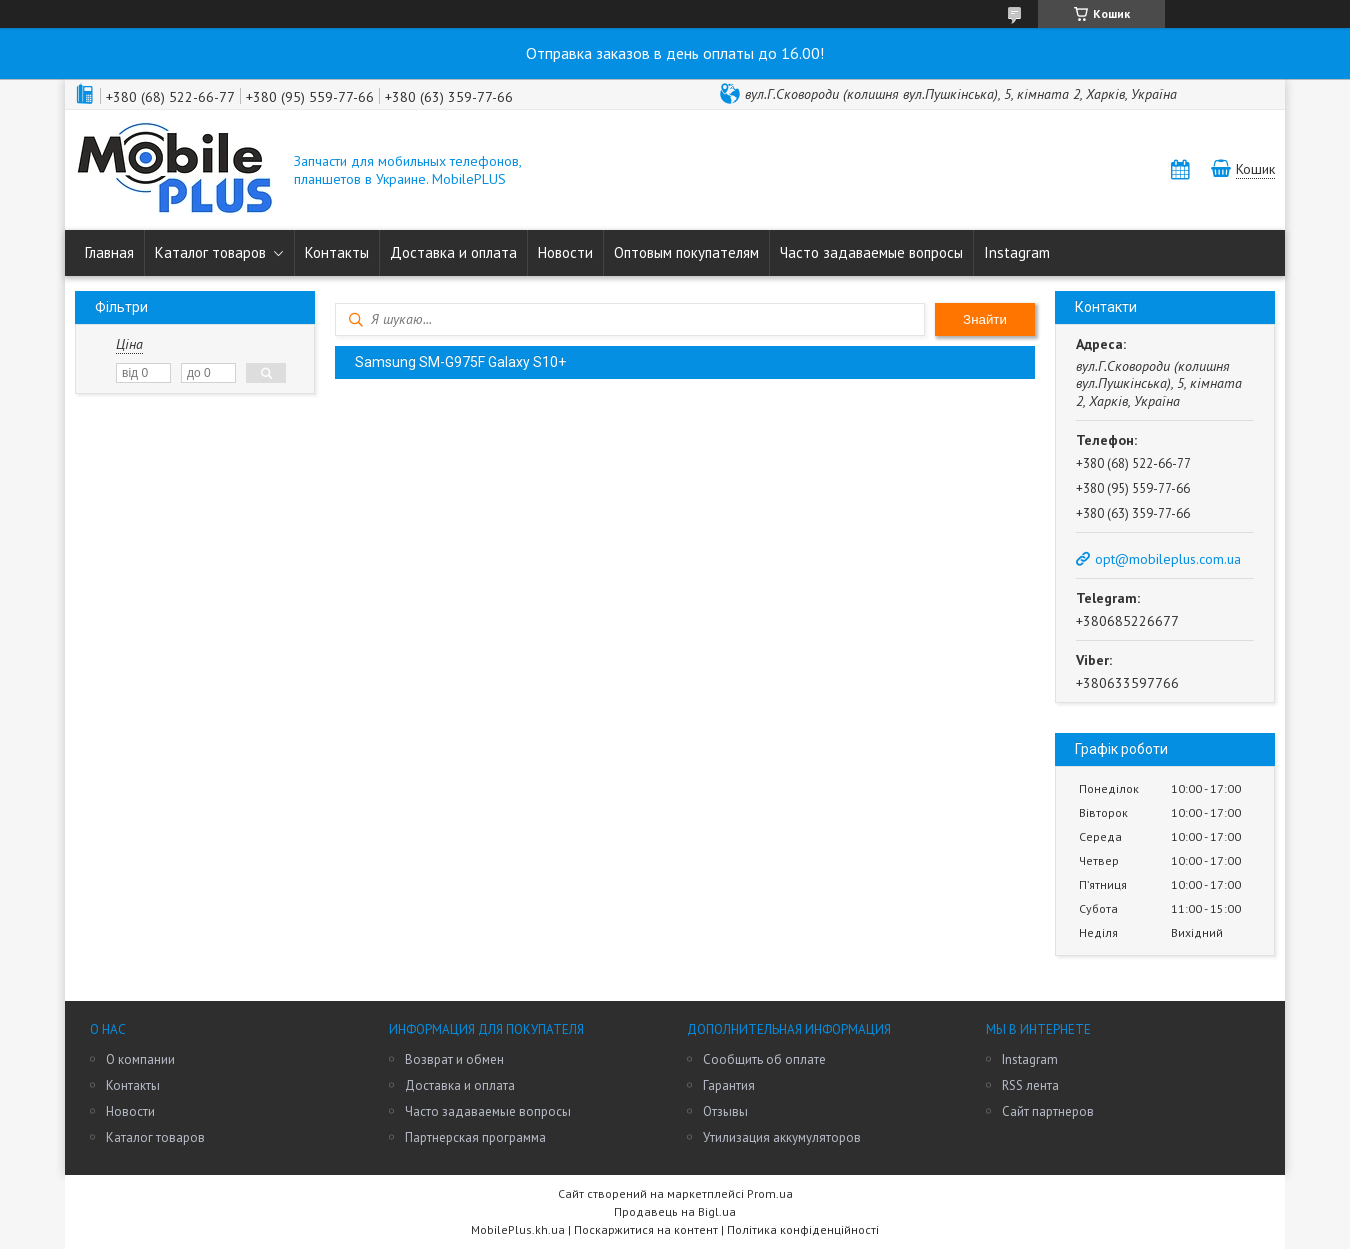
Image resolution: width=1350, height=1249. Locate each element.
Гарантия (729, 1085)
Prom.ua (770, 1193)
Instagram (1017, 252)
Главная (109, 252)
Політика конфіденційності (803, 1229)
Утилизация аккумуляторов (782, 1137)
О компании (140, 1059)
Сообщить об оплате (764, 1059)
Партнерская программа (475, 1137)
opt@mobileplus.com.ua (1168, 559)
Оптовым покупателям (686, 252)
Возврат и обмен (454, 1059)
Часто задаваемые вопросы (871, 252)
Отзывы (725, 1111)
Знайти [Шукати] (985, 319)
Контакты (337, 252)
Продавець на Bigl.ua (675, 1211)
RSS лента (1030, 1085)
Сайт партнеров (1048, 1111)
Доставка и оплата (453, 252)
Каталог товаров (210, 252)
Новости (565, 252)
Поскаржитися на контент (646, 1229)
